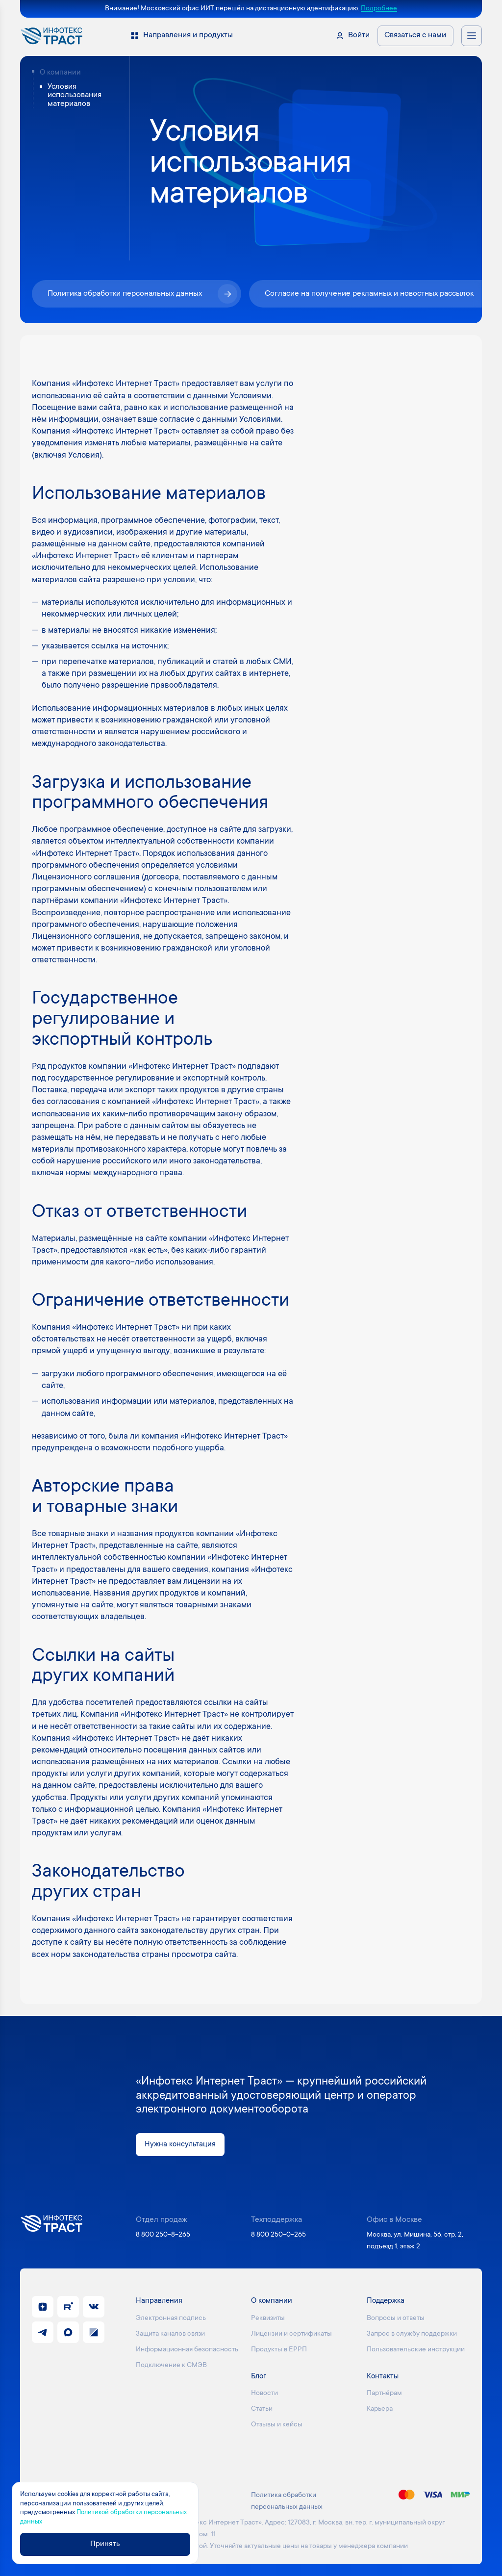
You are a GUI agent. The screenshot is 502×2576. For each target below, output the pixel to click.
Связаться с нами (415, 35)
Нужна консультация (181, 2144)
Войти (359, 35)
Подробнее (379, 9)
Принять (106, 2544)
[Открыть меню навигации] (471, 36)
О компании (60, 73)
